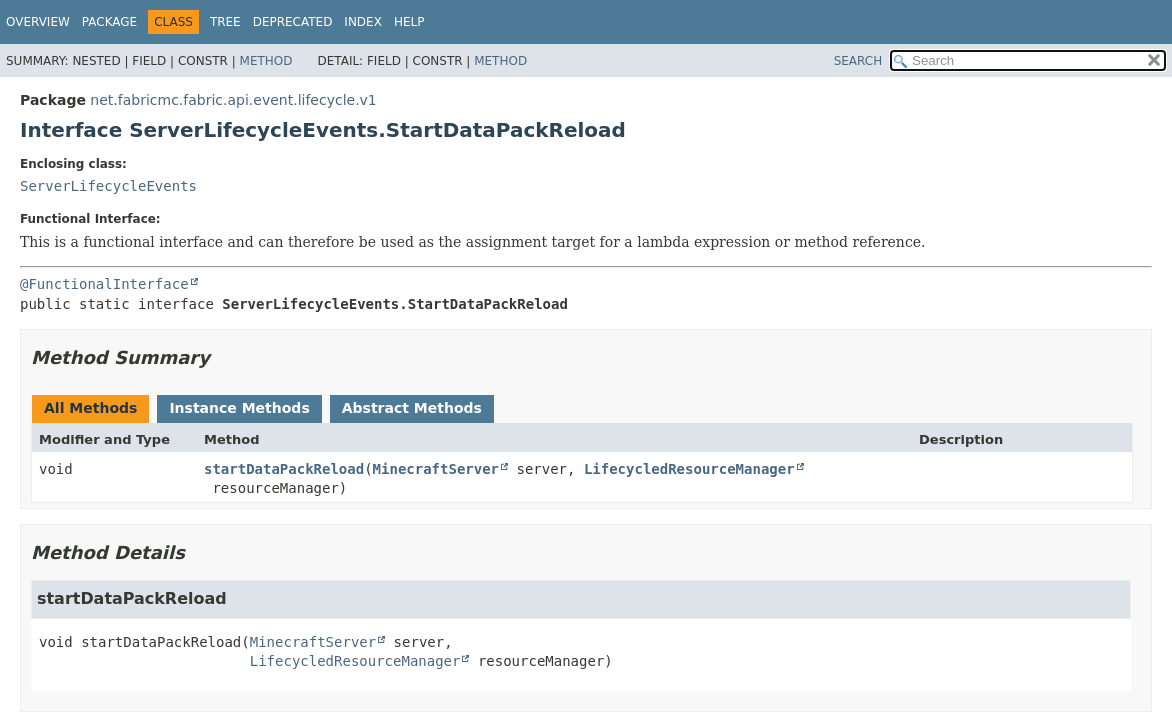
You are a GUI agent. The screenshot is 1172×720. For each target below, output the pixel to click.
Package (109, 22)
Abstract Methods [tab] (412, 408)
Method (266, 61)
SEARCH (858, 61)
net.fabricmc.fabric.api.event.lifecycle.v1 (233, 100)
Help (409, 22)
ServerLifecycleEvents (108, 186)
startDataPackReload (284, 469)
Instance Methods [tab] (239, 408)
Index (363, 22)
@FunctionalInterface (104, 284)
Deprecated (293, 22)
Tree (225, 22)
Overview (38, 22)
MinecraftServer (436, 469)
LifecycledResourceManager (689, 469)
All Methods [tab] (90, 408)
